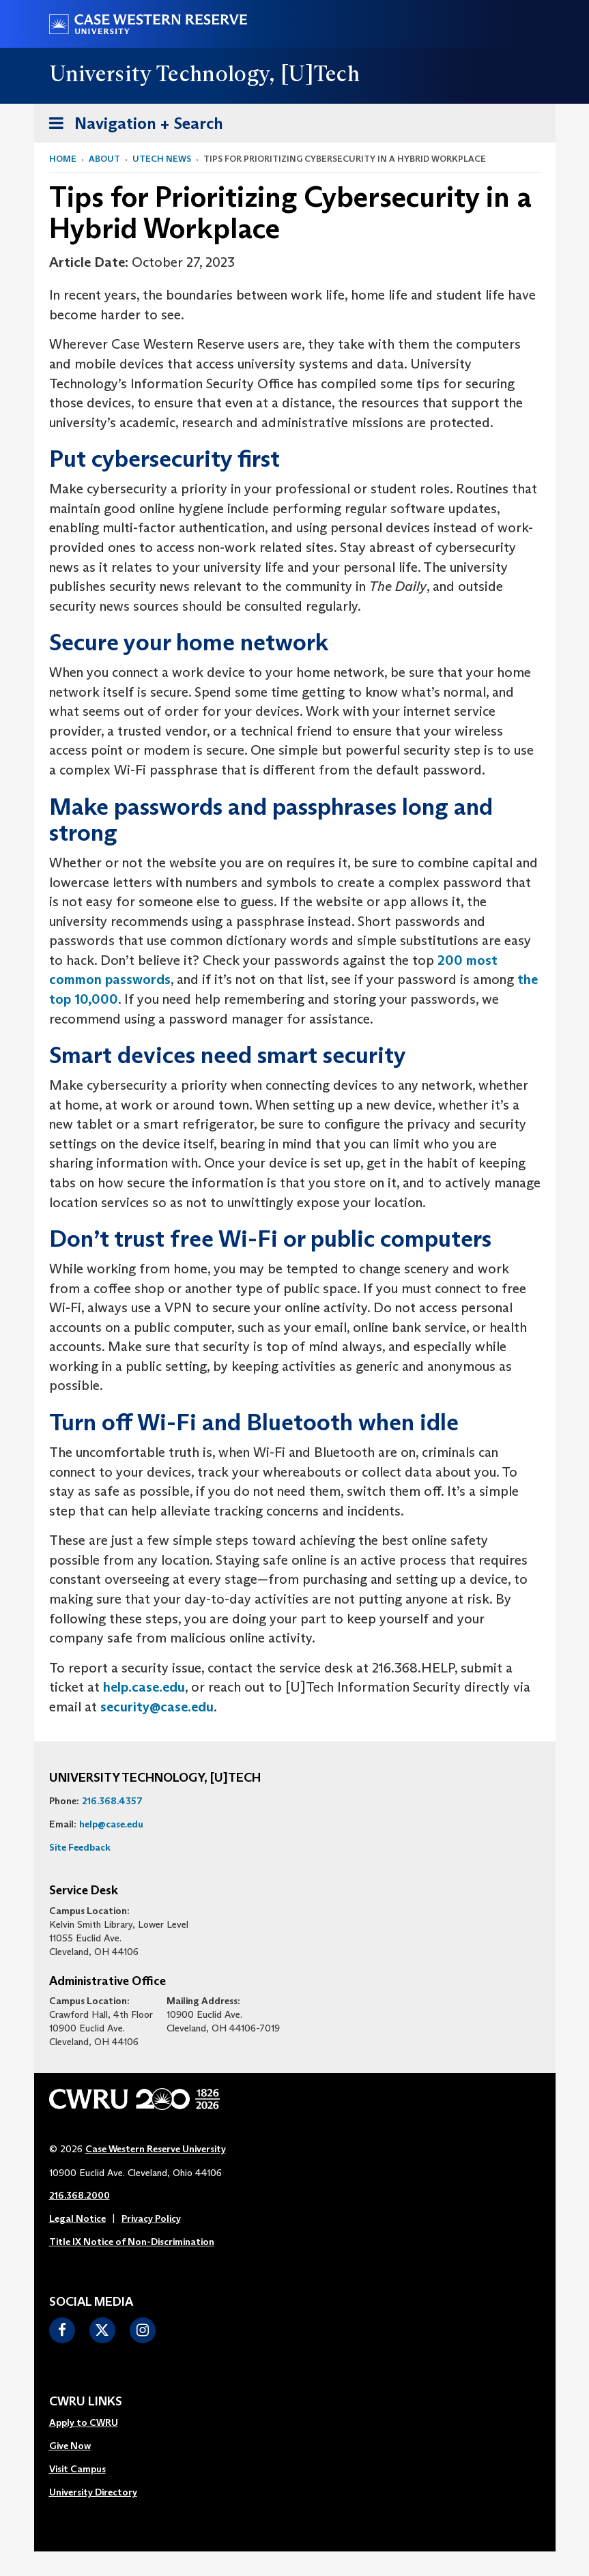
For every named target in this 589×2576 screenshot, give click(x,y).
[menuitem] (93, 2423)
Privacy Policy (151, 2218)
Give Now (70, 2446)
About (104, 159)
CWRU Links (85, 2402)
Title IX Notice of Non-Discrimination (131, 2241)
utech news (161, 159)
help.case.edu (144, 1687)
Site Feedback (80, 1847)
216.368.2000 (79, 2195)
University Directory (93, 2492)
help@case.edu (111, 1824)
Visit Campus (77, 2469)
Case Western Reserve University (155, 2149)
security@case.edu (157, 1706)
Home (62, 159)
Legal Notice (77, 2218)
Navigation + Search (131, 126)
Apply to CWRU (83, 2422)
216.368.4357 (112, 1801)
